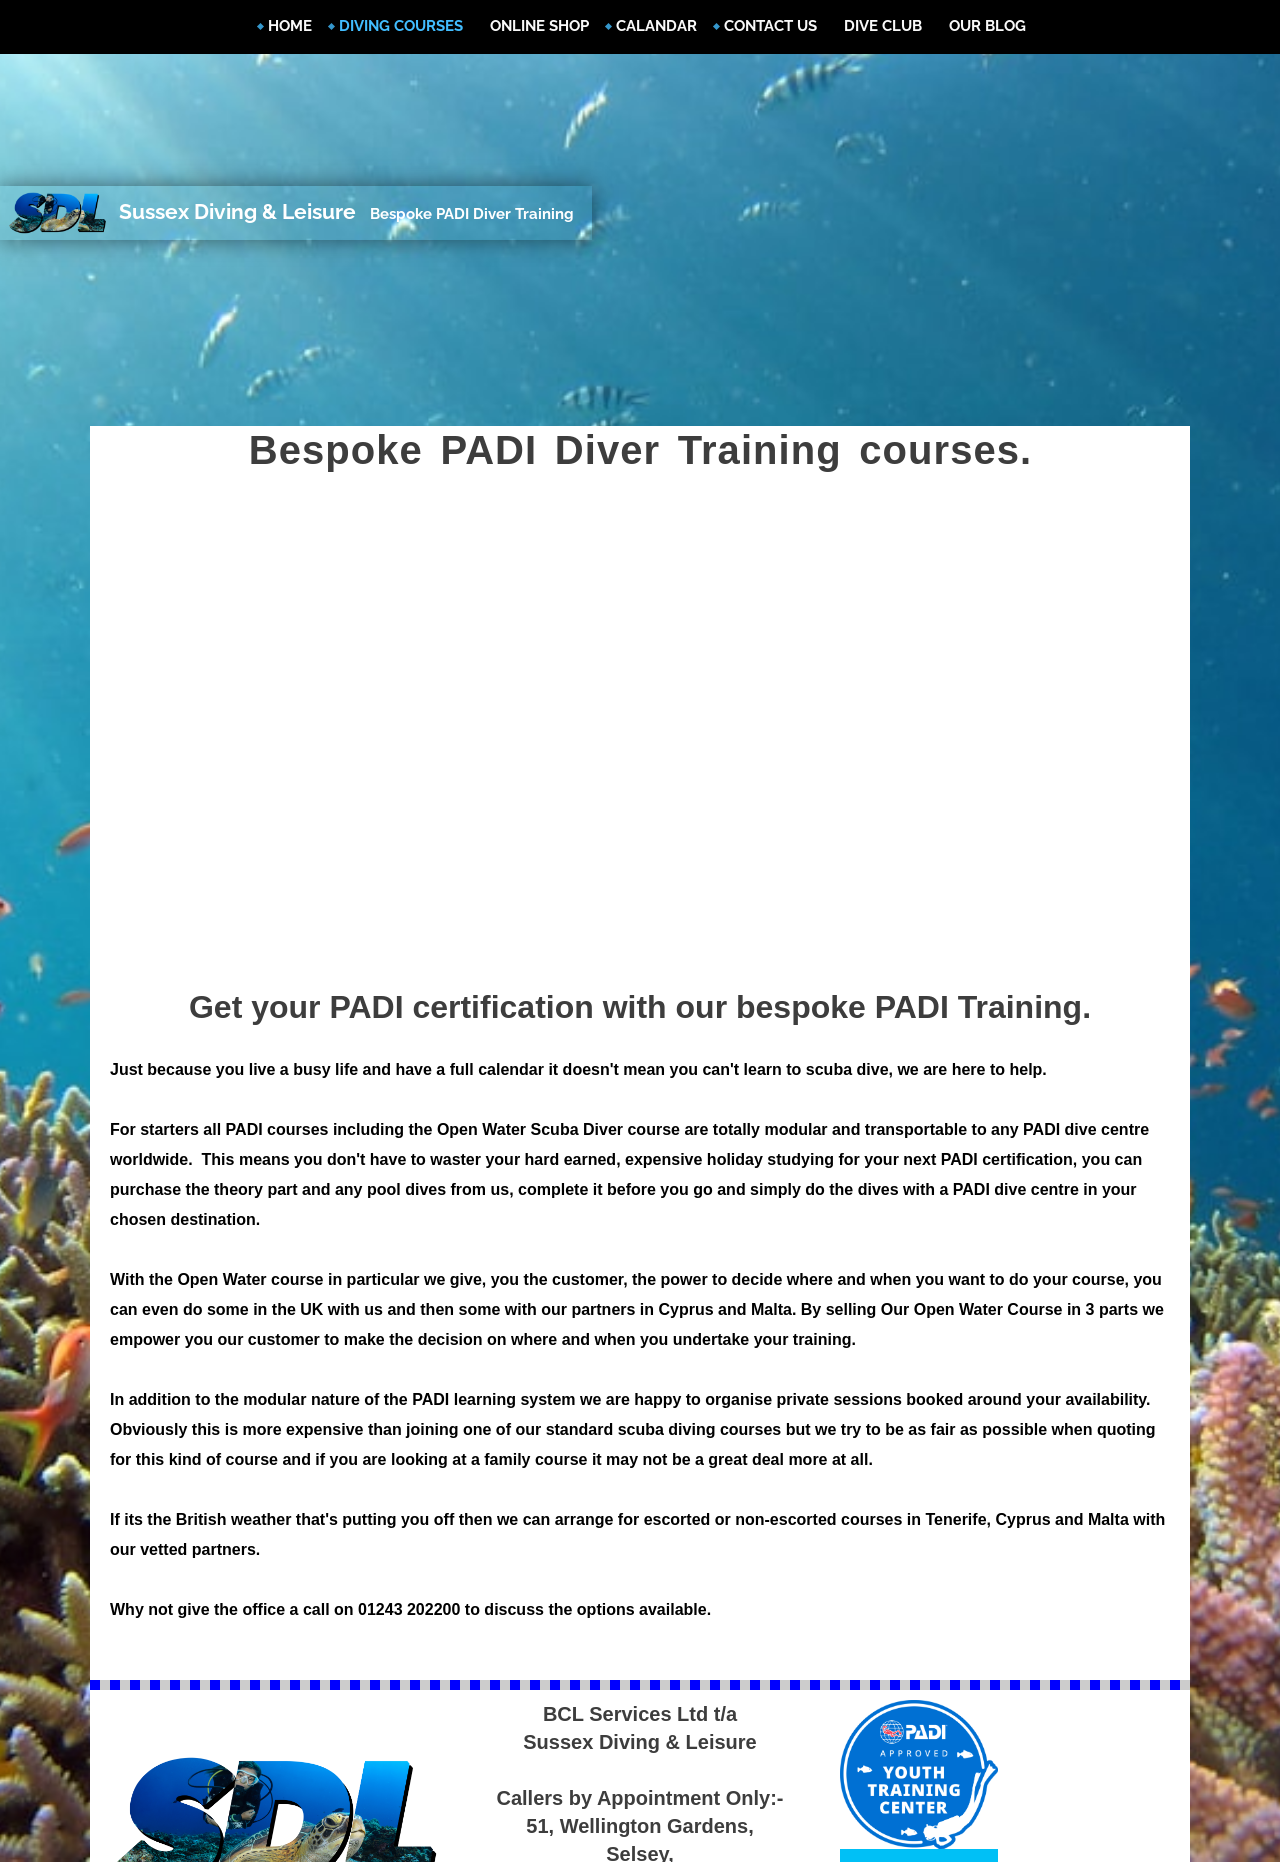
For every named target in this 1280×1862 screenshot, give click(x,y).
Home (290, 26)
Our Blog (987, 26)
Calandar (656, 26)
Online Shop (539, 26)
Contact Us (770, 26)
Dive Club (883, 26)
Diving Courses (401, 26)
